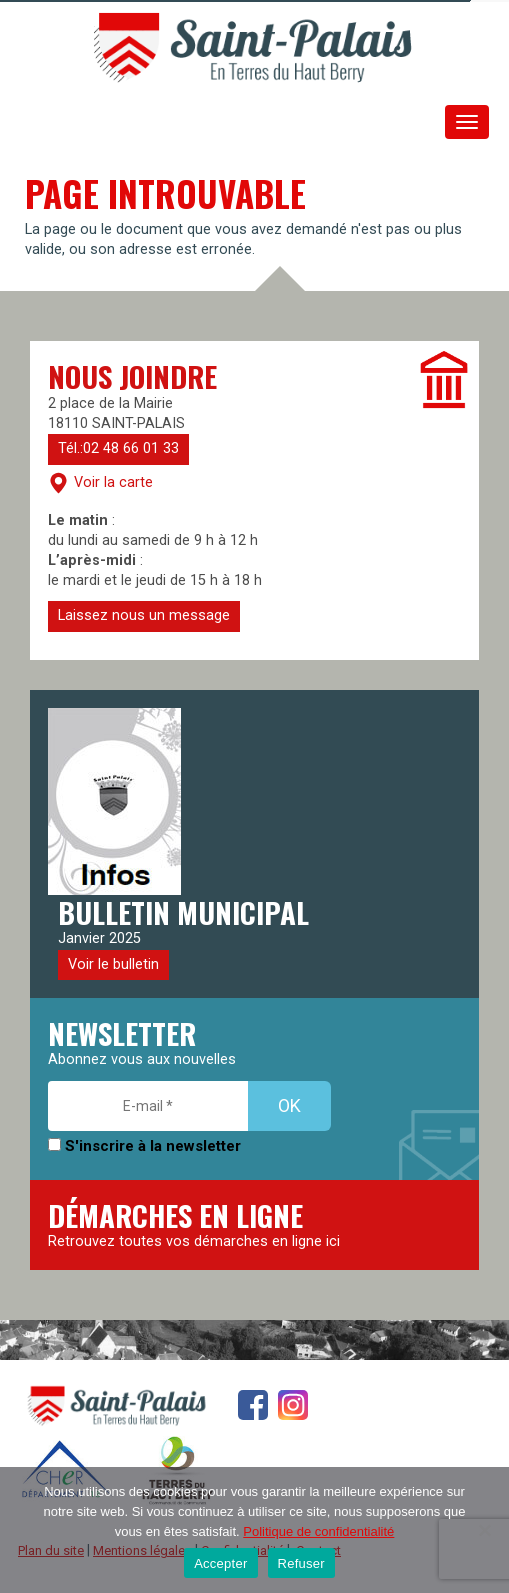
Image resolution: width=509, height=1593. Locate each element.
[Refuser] (484, 1530)
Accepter (220, 1563)
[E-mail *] (148, 1106)
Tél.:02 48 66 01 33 (118, 448)
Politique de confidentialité (318, 1531)
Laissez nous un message (144, 615)
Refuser (301, 1563)
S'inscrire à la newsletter (144, 1146)
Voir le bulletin (113, 964)
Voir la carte (100, 483)
